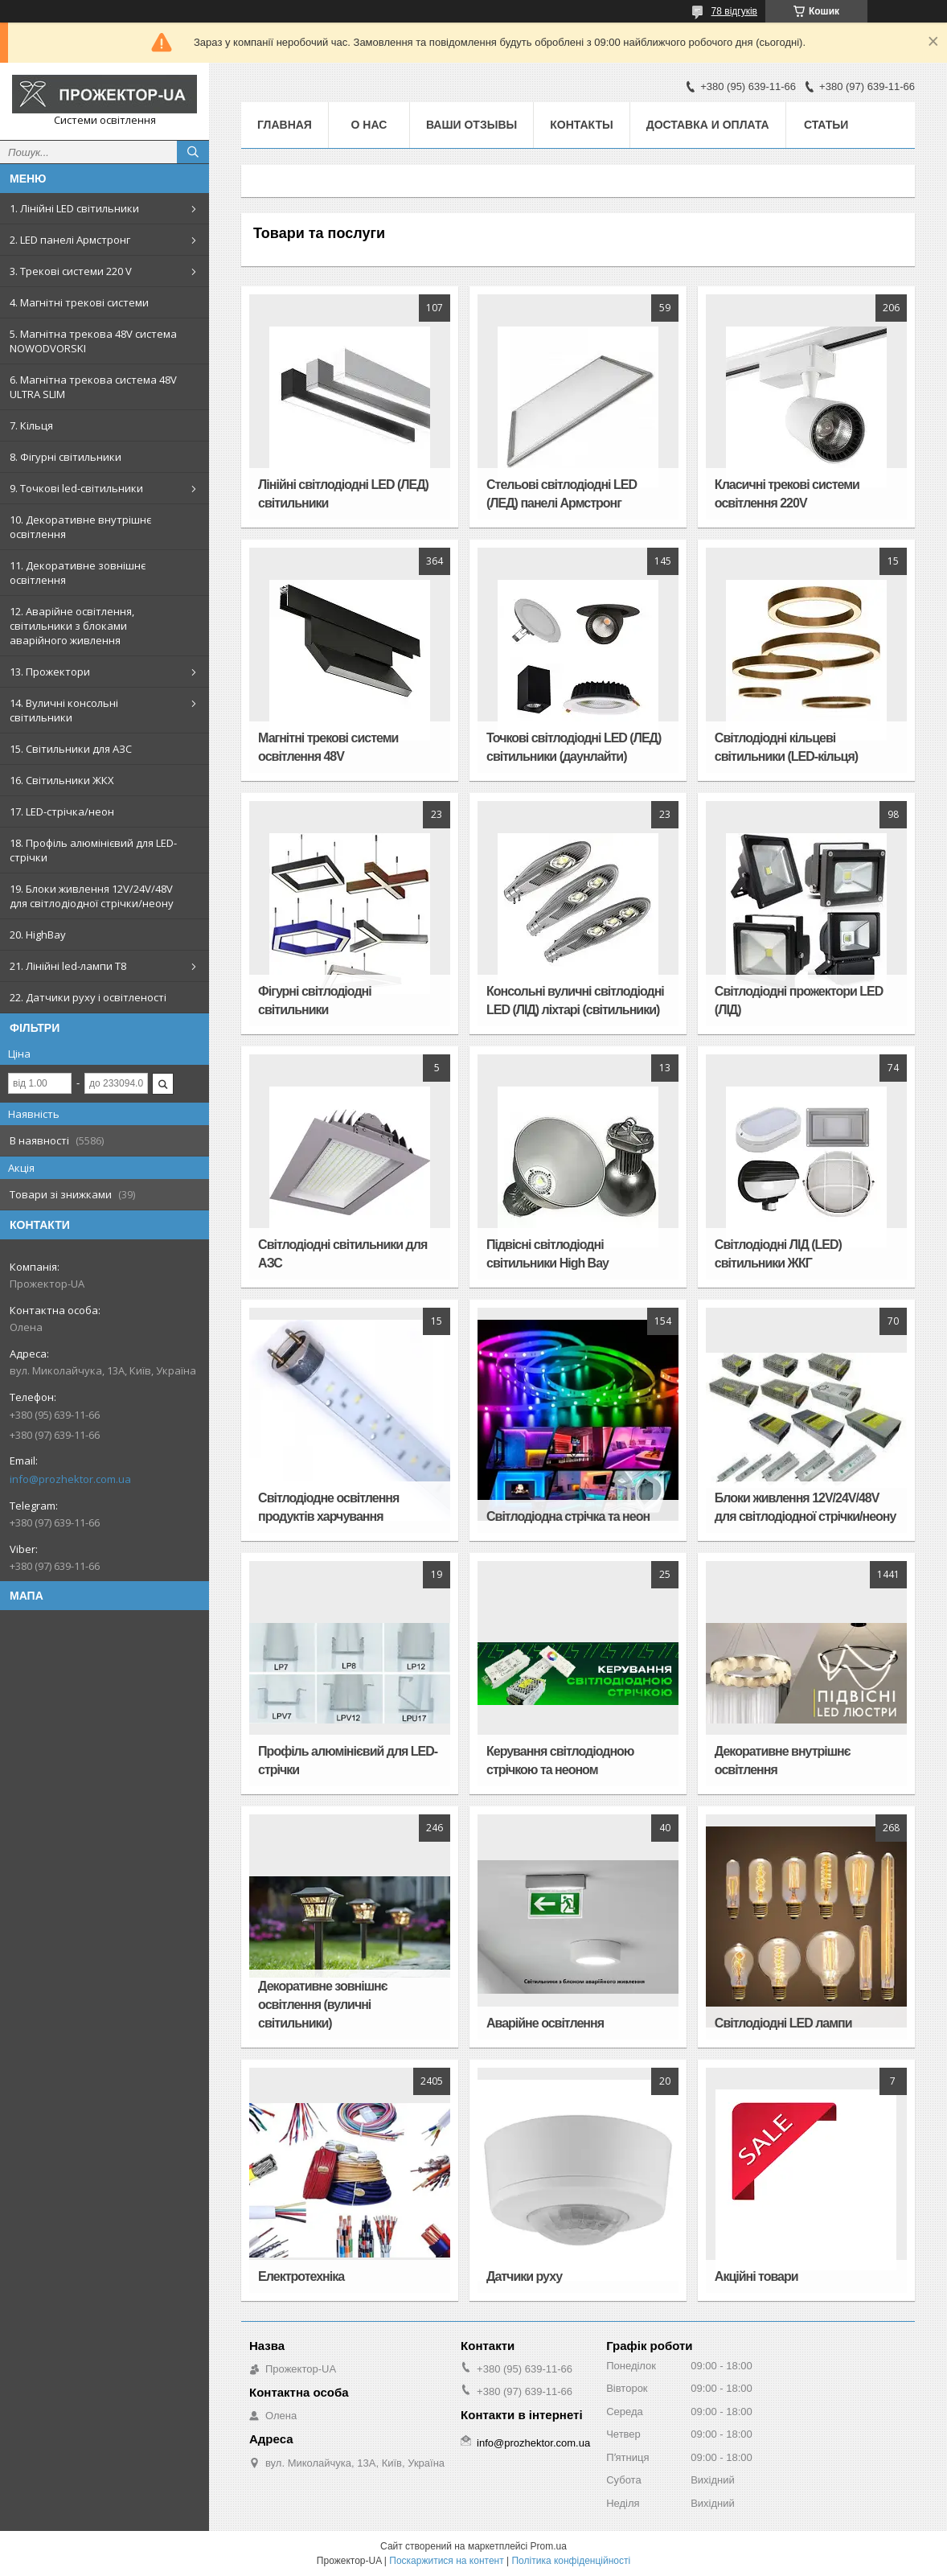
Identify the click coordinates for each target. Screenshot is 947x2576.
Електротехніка (301, 2276)
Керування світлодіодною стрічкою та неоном (560, 1760)
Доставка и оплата (707, 124)
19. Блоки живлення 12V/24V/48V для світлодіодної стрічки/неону (92, 895)
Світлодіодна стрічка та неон (568, 1516)
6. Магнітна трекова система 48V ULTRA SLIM (93, 386)
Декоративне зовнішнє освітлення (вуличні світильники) (322, 2004)
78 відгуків (734, 11)
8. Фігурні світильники (65, 457)
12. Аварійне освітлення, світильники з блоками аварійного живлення (72, 625)
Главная (284, 124)
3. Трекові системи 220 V (71, 271)
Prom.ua (549, 2546)
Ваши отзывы (471, 124)
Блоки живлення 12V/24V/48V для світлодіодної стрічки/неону (805, 1507)
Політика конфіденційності (570, 2560)
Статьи (826, 124)
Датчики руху (524, 2276)
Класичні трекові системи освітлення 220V (787, 494)
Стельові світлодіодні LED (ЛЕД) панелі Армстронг (561, 494)
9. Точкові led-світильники (76, 488)
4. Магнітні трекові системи (79, 302)
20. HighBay (38, 934)
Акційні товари (756, 2276)
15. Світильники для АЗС (71, 749)
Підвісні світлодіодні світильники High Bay (547, 1254)
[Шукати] (193, 152)
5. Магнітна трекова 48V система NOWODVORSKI (93, 341)
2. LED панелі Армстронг (70, 239)
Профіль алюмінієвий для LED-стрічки (347, 1760)
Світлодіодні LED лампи (783, 2023)
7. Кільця (31, 425)
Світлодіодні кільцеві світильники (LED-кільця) (786, 747)
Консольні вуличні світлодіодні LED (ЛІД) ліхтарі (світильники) (575, 1000)
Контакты (581, 124)
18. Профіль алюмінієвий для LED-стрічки (93, 850)
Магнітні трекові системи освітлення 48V (328, 747)
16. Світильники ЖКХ (62, 780)
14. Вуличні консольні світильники (64, 710)
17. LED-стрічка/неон (62, 811)
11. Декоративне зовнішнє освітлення (78, 572)
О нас (369, 124)
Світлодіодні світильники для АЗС (342, 1254)
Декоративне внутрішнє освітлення (783, 1760)
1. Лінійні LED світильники (74, 208)
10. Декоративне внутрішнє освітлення (80, 526)
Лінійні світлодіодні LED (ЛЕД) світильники (343, 494)
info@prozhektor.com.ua (70, 1479)
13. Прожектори (50, 671)
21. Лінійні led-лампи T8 (68, 966)
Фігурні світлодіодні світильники (314, 1000)
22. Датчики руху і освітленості (88, 997)
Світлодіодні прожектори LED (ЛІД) (799, 1000)
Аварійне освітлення (545, 2023)
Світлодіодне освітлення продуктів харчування (328, 1507)
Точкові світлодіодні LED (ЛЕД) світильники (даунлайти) (573, 747)
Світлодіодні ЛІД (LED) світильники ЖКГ (778, 1254)
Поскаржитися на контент (446, 2560)
